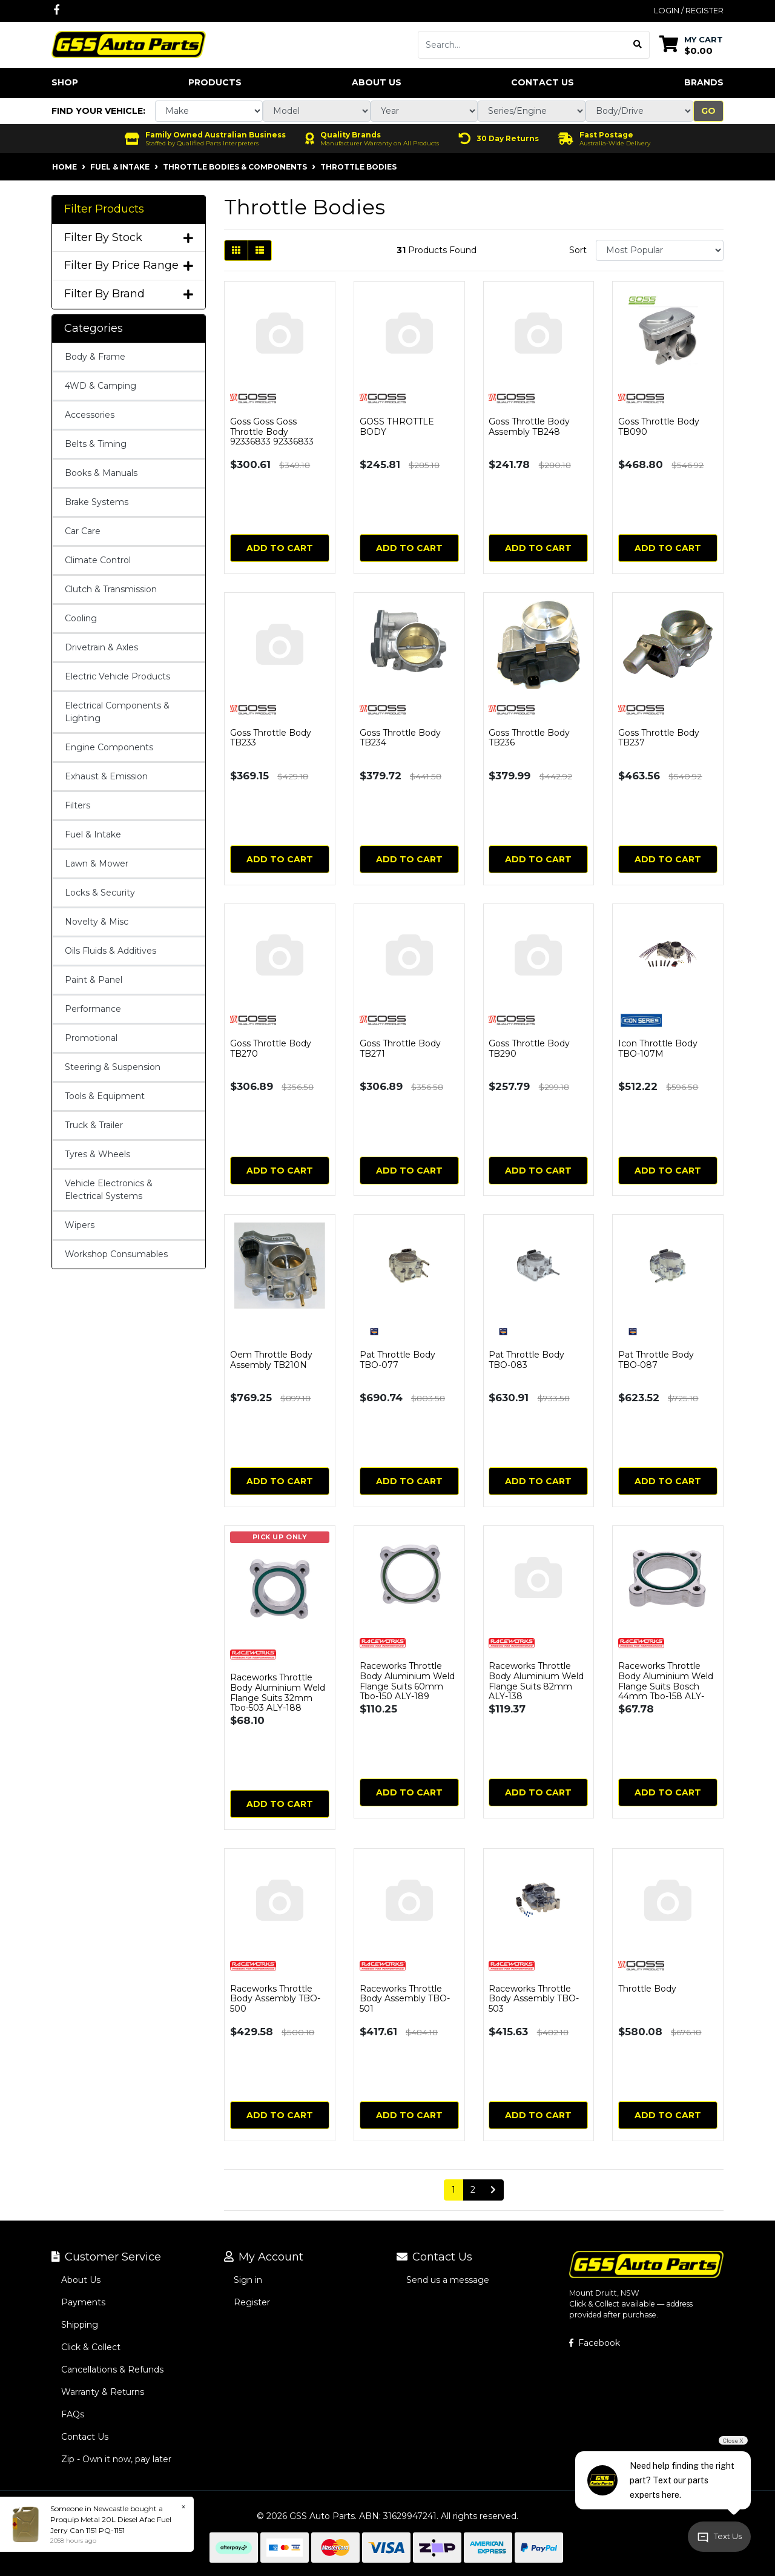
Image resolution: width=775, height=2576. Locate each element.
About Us (376, 82)
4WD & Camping (100, 385)
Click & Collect (90, 2347)
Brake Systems (96, 502)
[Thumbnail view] (236, 250)
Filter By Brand (128, 294)
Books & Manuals (101, 472)
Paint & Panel (93, 979)
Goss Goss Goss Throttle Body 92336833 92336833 (272, 431)
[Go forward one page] (493, 2190)
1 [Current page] (453, 2189)
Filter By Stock (128, 237)
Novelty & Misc (96, 921)
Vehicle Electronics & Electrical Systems (109, 1189)
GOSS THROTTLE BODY (397, 426)
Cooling (81, 618)
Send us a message (447, 2279)
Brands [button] (704, 82)
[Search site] (638, 45)
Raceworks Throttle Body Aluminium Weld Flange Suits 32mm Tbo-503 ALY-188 (277, 1692)
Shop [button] (64, 82)
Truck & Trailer (94, 1125)
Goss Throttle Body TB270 (270, 1048)
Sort (578, 250)
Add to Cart (279, 548)
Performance (93, 1008)
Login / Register (689, 10)
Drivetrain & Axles (101, 647)
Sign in (248, 2279)
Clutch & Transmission (111, 589)
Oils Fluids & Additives (110, 950)
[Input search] (522, 45)
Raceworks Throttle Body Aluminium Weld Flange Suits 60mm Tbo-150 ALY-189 (407, 1681)
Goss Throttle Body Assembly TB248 (529, 426)
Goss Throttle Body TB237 (658, 737)
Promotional (91, 1037)
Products (215, 82)
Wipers (79, 1225)
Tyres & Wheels (97, 1154)
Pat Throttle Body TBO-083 (526, 1359)
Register (252, 2302)
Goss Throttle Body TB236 (529, 737)
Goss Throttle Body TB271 (400, 1048)
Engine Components (109, 747)
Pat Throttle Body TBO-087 (656, 1359)
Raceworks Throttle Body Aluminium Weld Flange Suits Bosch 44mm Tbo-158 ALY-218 (665, 1686)
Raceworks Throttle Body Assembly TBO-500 (275, 1999)
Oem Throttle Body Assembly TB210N (271, 1359)
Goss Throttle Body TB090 (658, 426)
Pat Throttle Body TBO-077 (397, 1359)
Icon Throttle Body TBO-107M (658, 1048)
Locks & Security (100, 892)
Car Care (83, 531)
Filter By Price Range (128, 265)
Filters (77, 805)
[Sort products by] (660, 250)
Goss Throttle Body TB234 (400, 737)
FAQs (72, 2414)
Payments (83, 2302)
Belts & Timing (96, 443)
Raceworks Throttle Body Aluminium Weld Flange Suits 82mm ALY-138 (536, 1681)
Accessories (89, 414)
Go (708, 110)
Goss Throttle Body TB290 (529, 1048)
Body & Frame (95, 356)
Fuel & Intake (93, 834)
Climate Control (98, 560)
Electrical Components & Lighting (117, 712)
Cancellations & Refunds (112, 2369)
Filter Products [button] (104, 209)
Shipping (79, 2324)
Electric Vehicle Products (117, 676)
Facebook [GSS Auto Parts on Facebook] (594, 2342)
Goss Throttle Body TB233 (270, 737)
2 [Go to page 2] (472, 2189)
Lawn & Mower (96, 863)
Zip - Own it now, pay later (116, 2459)
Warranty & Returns (102, 2391)
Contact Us (542, 82)
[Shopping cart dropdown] (691, 44)
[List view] (260, 250)
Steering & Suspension (112, 1067)
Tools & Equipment (105, 1096)
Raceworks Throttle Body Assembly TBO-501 (405, 1999)
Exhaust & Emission (106, 776)
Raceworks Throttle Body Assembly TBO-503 (534, 1999)
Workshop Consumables (116, 1254)
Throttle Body (647, 1988)
